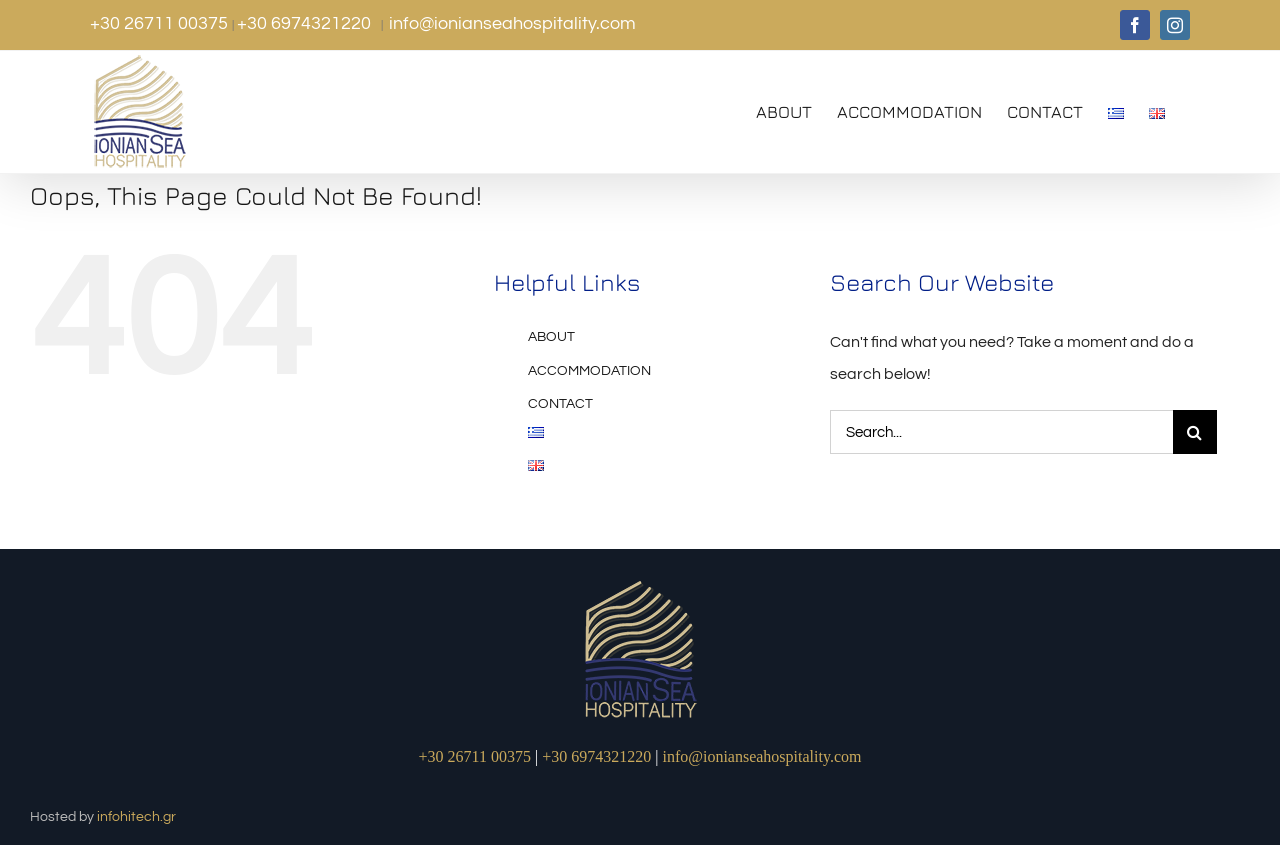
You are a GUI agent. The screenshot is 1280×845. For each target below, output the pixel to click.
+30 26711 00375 (161, 23)
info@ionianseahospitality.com (512, 23)
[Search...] (1001, 432)
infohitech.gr (136, 817)
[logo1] (640, 583)
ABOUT (551, 337)
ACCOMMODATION (589, 371)
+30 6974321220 (306, 23)
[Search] (1195, 432)
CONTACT (560, 404)
